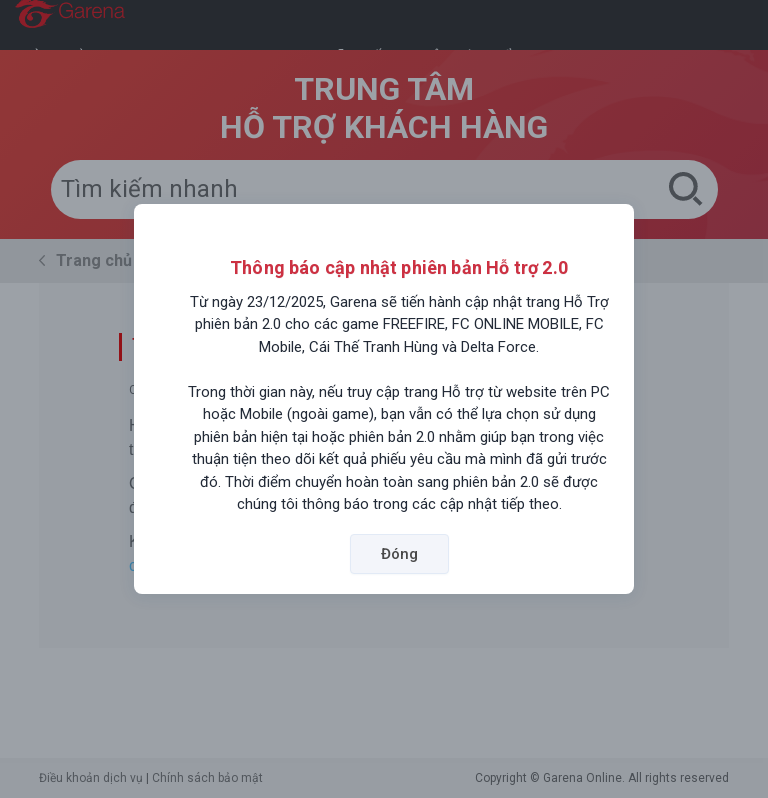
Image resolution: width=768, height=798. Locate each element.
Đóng (399, 554)
